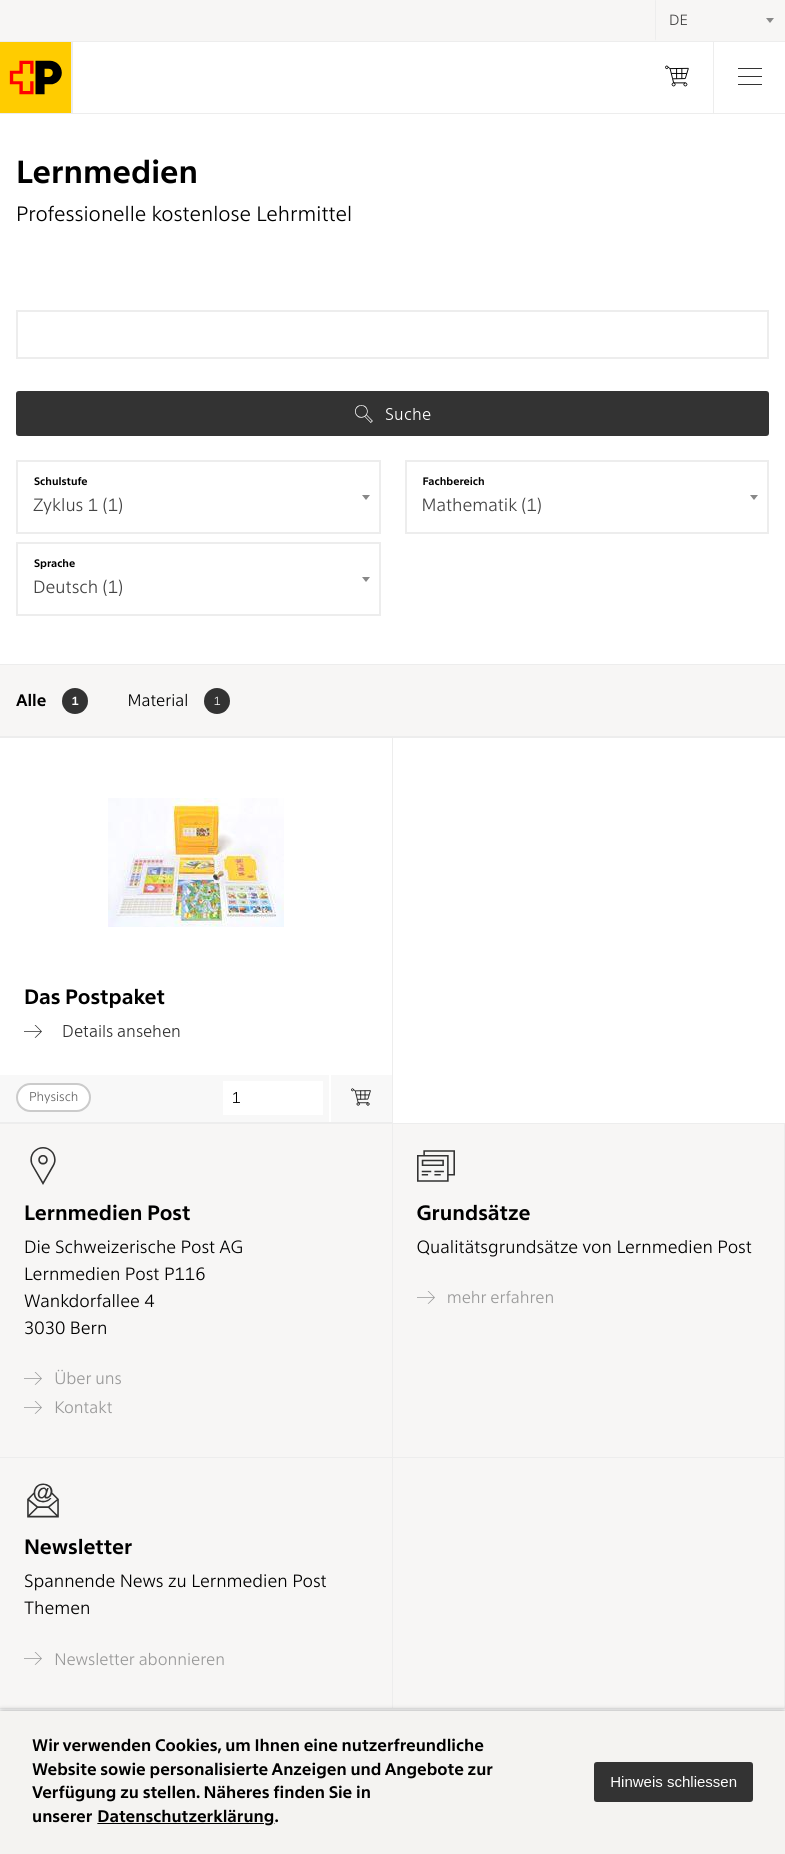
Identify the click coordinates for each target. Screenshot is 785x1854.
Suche (393, 414)
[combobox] (198, 497)
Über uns (73, 1378)
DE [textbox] (678, 20)
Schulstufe (61, 481)
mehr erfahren (486, 1297)
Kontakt (68, 1407)
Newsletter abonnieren (124, 1658)
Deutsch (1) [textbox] (78, 587)
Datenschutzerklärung (185, 1817)
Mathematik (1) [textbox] (482, 505)
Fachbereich (454, 481)
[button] (673, 1782)
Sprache (54, 563)
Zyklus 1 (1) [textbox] (78, 505)
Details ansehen (102, 1031)
